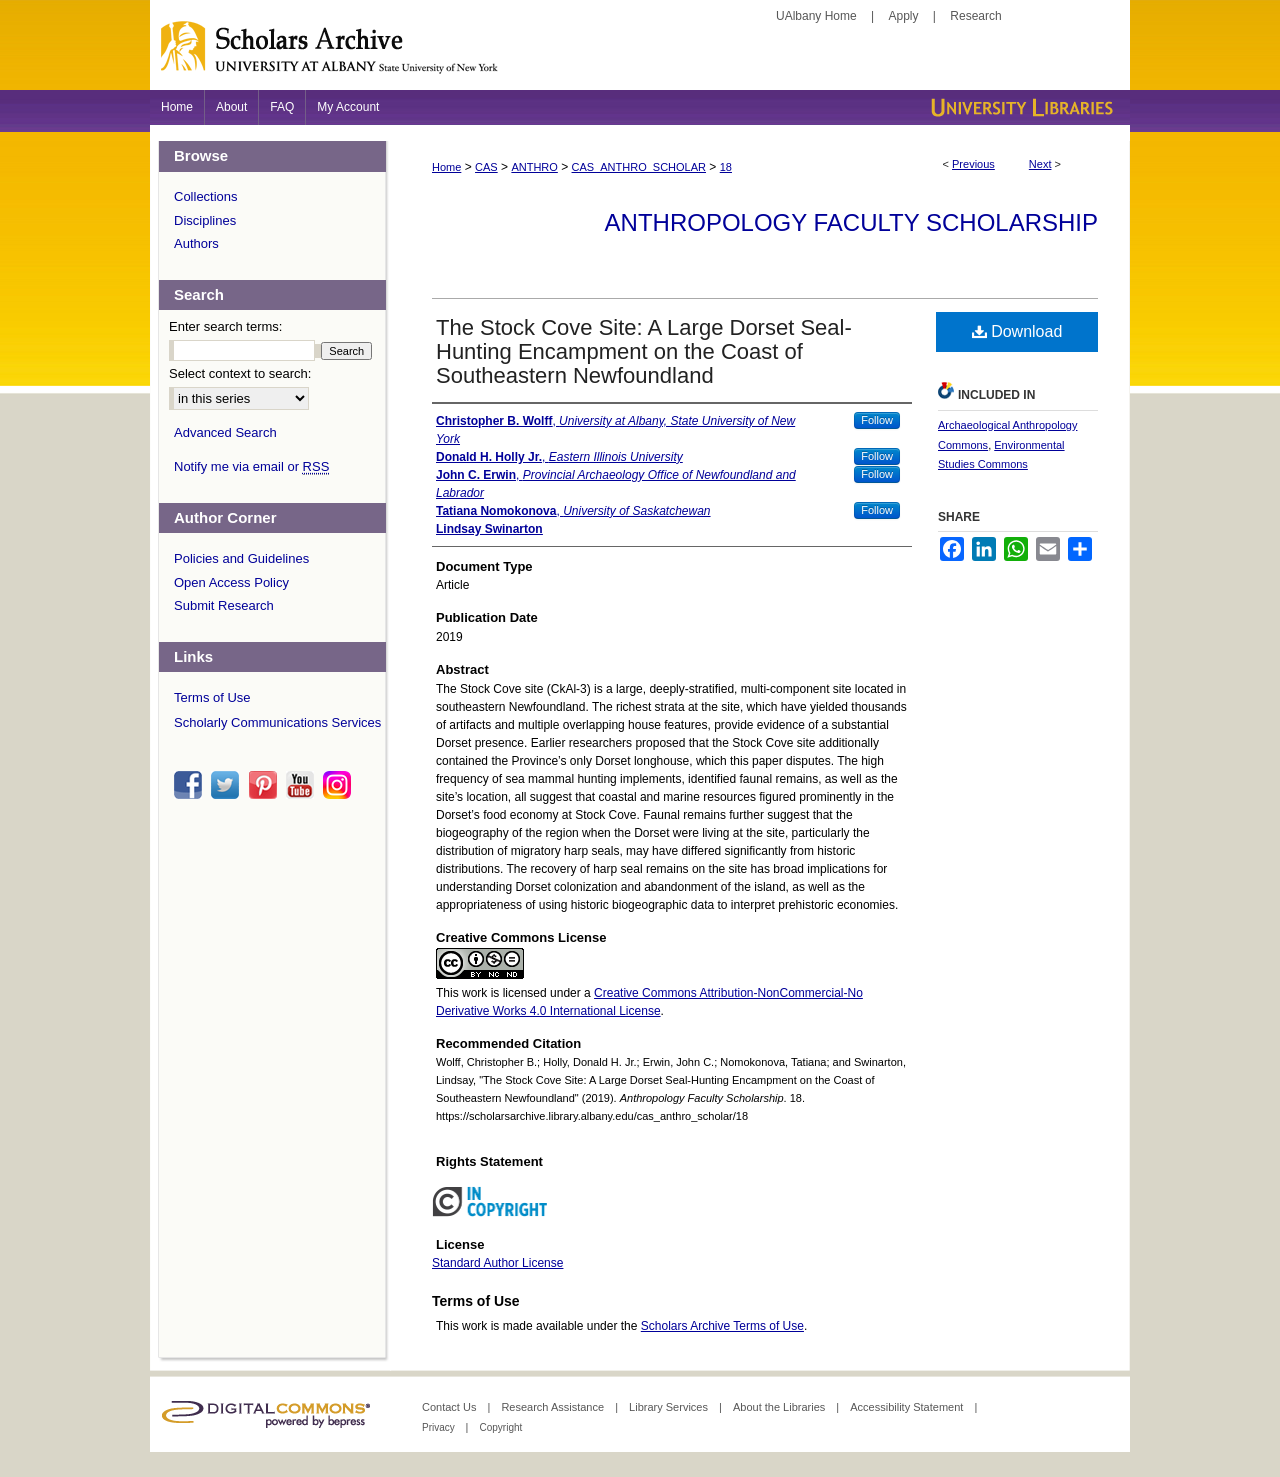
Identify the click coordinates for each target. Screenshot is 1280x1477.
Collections (206, 196)
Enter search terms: (225, 326)
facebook (191, 785)
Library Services (670, 1407)
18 (726, 167)
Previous (973, 164)
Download (1017, 331)
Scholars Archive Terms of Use (722, 1326)
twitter (228, 785)
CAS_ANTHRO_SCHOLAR (639, 167)
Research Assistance (554, 1407)
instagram (340, 785)
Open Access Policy (231, 582)
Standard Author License (497, 1263)
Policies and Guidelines (241, 558)
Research (975, 16)
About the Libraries (780, 1407)
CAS (486, 167)
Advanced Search (225, 432)
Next (1040, 164)
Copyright (500, 1427)
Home (446, 167)
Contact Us (450, 1407)
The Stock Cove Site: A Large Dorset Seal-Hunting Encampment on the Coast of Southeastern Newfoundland (644, 351)
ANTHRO (534, 167)
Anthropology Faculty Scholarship (851, 222)
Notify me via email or (251, 467)
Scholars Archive (640, 55)
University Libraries (1020, 107)
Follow (877, 420)
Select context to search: (240, 373)
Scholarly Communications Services (277, 722)
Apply (904, 16)
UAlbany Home (816, 16)
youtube (303, 785)
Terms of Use (212, 697)
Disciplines (205, 220)
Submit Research (224, 605)
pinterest (266, 785)
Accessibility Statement (908, 1407)
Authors (196, 243)
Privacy (440, 1427)
